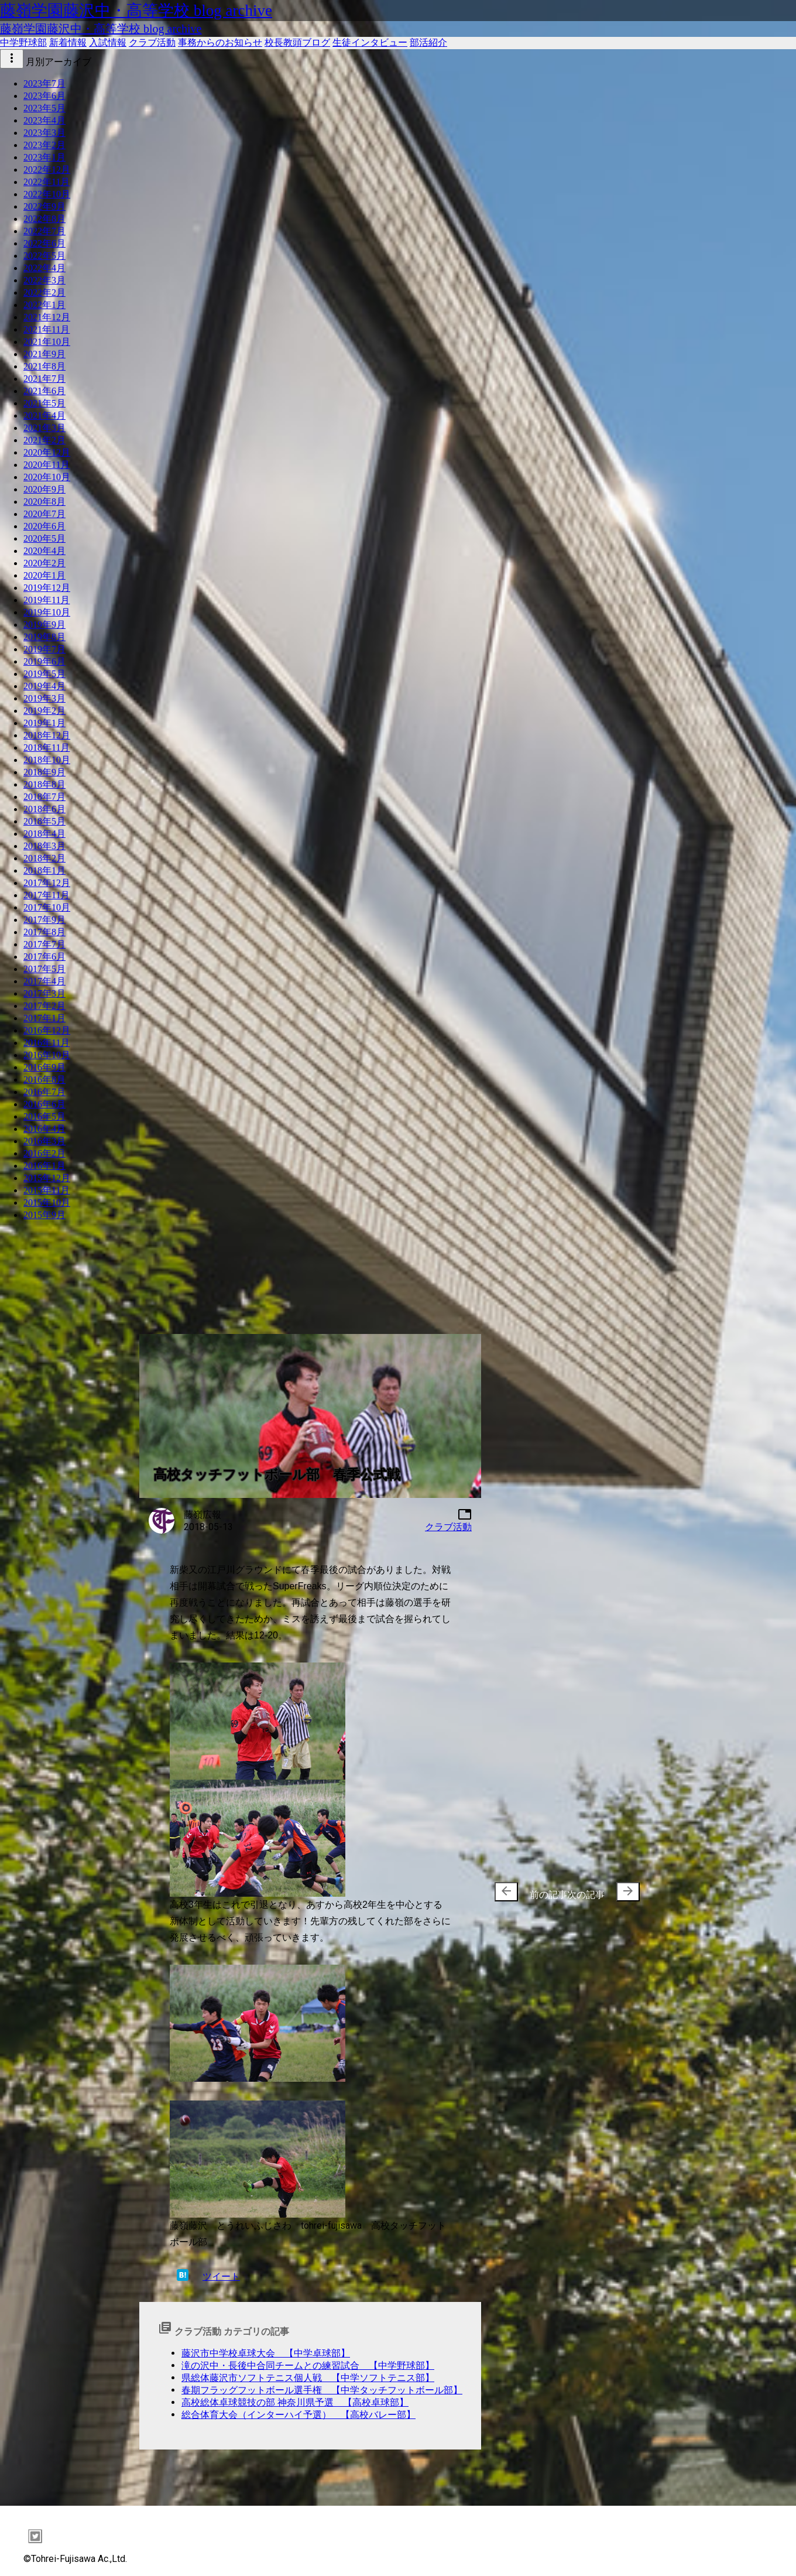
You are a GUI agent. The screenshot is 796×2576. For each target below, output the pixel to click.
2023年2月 (44, 145)
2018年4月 (44, 834)
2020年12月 (46, 452)
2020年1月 (44, 575)
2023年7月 (44, 83)
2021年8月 (44, 366)
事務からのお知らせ (220, 42)
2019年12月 (46, 588)
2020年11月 (46, 465)
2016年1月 (44, 1166)
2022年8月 (44, 219)
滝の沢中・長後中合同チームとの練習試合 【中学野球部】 (307, 2365)
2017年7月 (44, 944)
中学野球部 (23, 42)
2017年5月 (44, 969)
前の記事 (531, 1891)
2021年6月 (44, 391)
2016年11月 (46, 1043)
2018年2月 (44, 858)
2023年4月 (44, 120)
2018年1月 (44, 870)
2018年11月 (46, 747)
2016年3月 (44, 1141)
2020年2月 (44, 563)
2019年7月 (44, 649)
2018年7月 (44, 797)
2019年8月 (44, 637)
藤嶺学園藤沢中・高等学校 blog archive (136, 10)
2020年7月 (44, 514)
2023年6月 (44, 96)
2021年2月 (44, 440)
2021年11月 (46, 329)
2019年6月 (44, 661)
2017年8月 (44, 932)
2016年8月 (44, 1080)
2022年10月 (46, 194)
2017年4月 (44, 981)
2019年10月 (46, 612)
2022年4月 (44, 268)
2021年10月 (46, 342)
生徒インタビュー (369, 42)
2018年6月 (44, 809)
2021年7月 (44, 379)
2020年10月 (46, 477)
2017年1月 (44, 1018)
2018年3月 (44, 846)
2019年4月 (44, 686)
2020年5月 (44, 538)
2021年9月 (44, 354)
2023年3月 (44, 133)
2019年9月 (44, 625)
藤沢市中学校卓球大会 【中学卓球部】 (265, 2353)
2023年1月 (44, 157)
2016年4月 (44, 1129)
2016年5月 (44, 1116)
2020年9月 (44, 489)
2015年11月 (46, 1190)
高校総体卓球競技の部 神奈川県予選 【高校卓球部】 (295, 2402)
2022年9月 (44, 206)
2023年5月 (44, 108)
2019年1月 (44, 723)
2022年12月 (46, 170)
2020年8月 (44, 502)
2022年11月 (46, 182)
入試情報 (107, 42)
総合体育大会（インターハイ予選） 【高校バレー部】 (298, 2414)
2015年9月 (44, 1215)
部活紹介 (428, 42)
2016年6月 (44, 1104)
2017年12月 (46, 883)
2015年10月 (46, 1202)
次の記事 (603, 1891)
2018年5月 (44, 821)
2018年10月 (46, 760)
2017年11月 (46, 895)
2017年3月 (44, 993)
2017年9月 (44, 920)
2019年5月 (44, 674)
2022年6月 (44, 243)
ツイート (221, 2276)
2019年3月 (44, 698)
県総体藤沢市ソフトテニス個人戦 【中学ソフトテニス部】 (307, 2377)
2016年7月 (44, 1092)
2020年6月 (44, 526)
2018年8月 (44, 784)
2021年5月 (44, 403)
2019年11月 (46, 600)
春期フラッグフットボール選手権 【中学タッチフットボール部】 (321, 2390)
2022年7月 (44, 231)
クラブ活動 (152, 42)
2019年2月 (44, 711)
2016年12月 (46, 1030)
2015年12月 (46, 1178)
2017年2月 (44, 1006)
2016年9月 (44, 1067)
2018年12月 (46, 735)
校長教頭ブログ (297, 42)
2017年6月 (44, 957)
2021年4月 (44, 415)
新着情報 (68, 42)
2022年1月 (44, 305)
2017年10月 (46, 907)
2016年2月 (44, 1153)
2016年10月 (46, 1055)
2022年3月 (44, 280)
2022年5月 (44, 256)
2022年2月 (44, 292)
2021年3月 (44, 428)
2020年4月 (44, 551)
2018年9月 (44, 772)
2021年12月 (46, 317)
